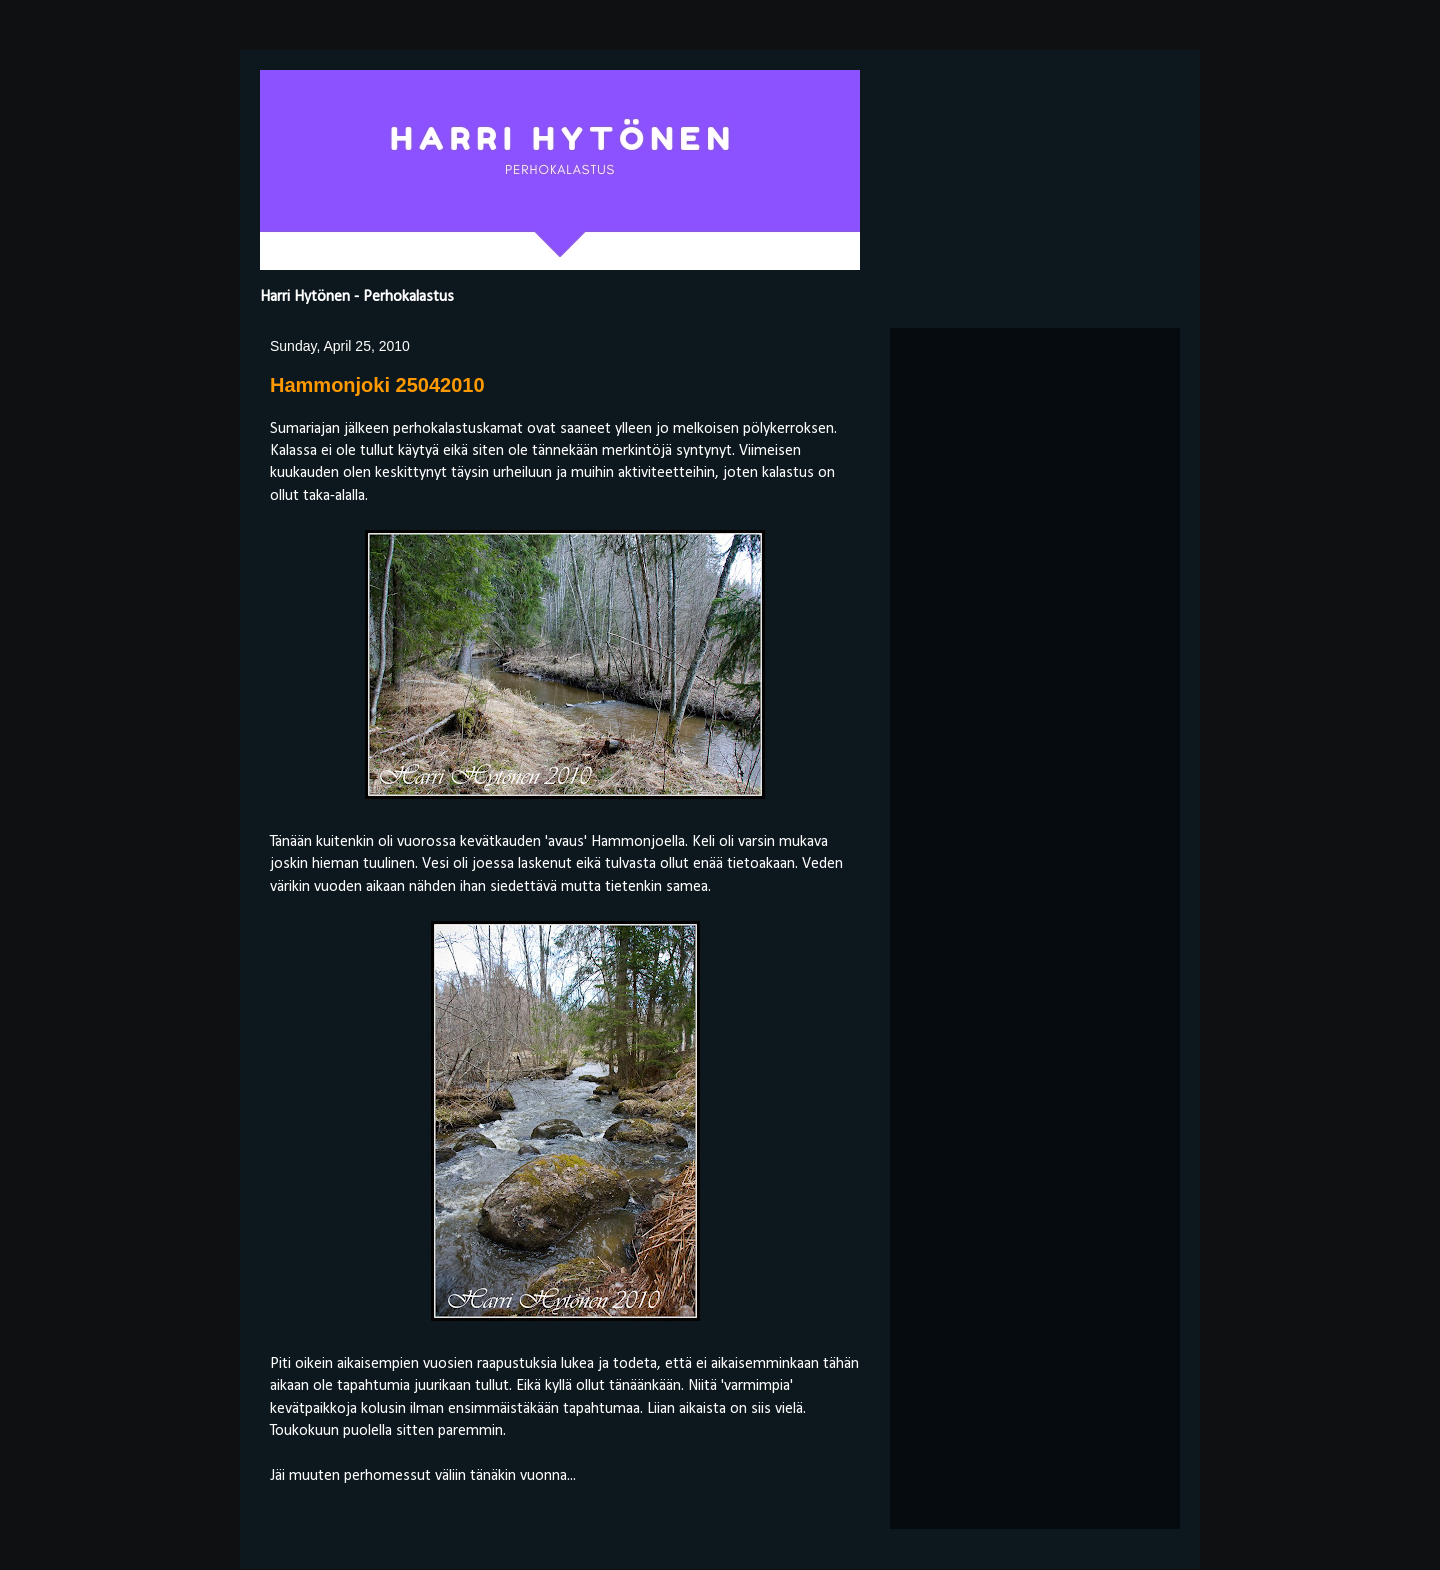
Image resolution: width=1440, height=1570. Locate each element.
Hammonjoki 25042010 (377, 385)
